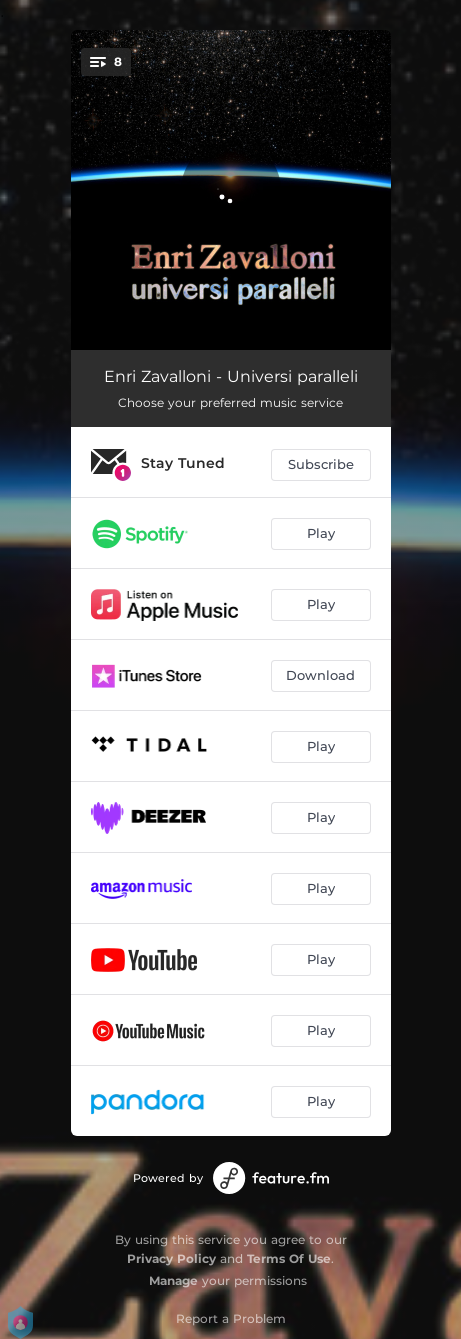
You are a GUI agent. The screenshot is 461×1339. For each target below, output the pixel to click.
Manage (173, 1280)
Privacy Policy (171, 1258)
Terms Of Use (289, 1258)
